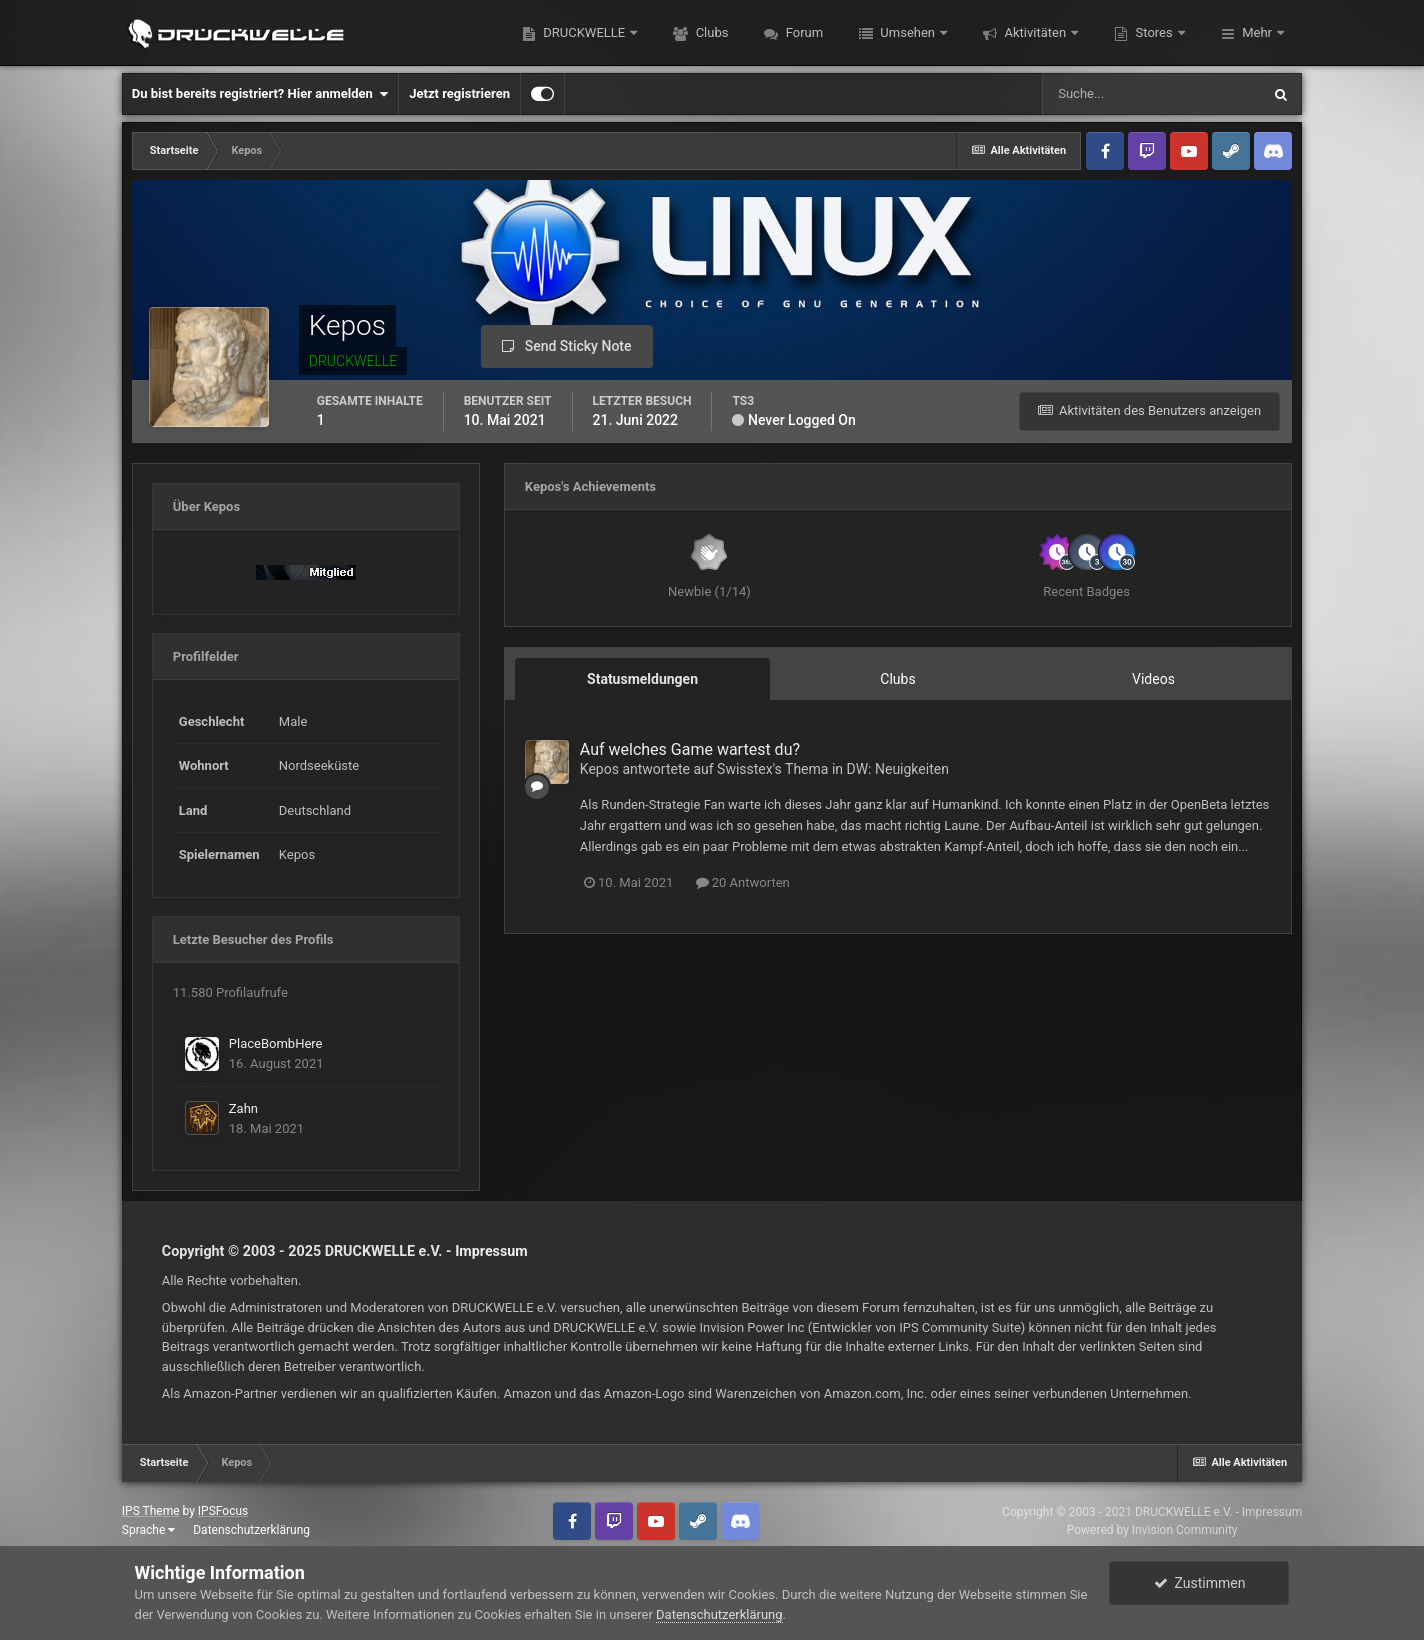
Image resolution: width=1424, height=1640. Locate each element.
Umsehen (907, 32)
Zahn (243, 1108)
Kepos (599, 769)
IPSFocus (223, 1511)
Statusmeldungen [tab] (642, 679)
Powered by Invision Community (1152, 1530)
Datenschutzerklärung (251, 1530)
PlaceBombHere (276, 1043)
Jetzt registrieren (459, 93)
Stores (1154, 32)
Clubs (710, 32)
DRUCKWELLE (584, 32)
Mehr (1257, 32)
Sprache (148, 1530)
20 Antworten (743, 882)
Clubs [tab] (897, 679)
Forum (802, 32)
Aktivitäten (1035, 32)
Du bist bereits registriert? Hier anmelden (260, 94)
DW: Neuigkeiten (898, 769)
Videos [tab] (1153, 679)
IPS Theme (151, 1511)
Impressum (491, 1251)
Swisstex (745, 769)
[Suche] (1151, 94)
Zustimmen (1200, 1583)
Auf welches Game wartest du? (690, 749)
